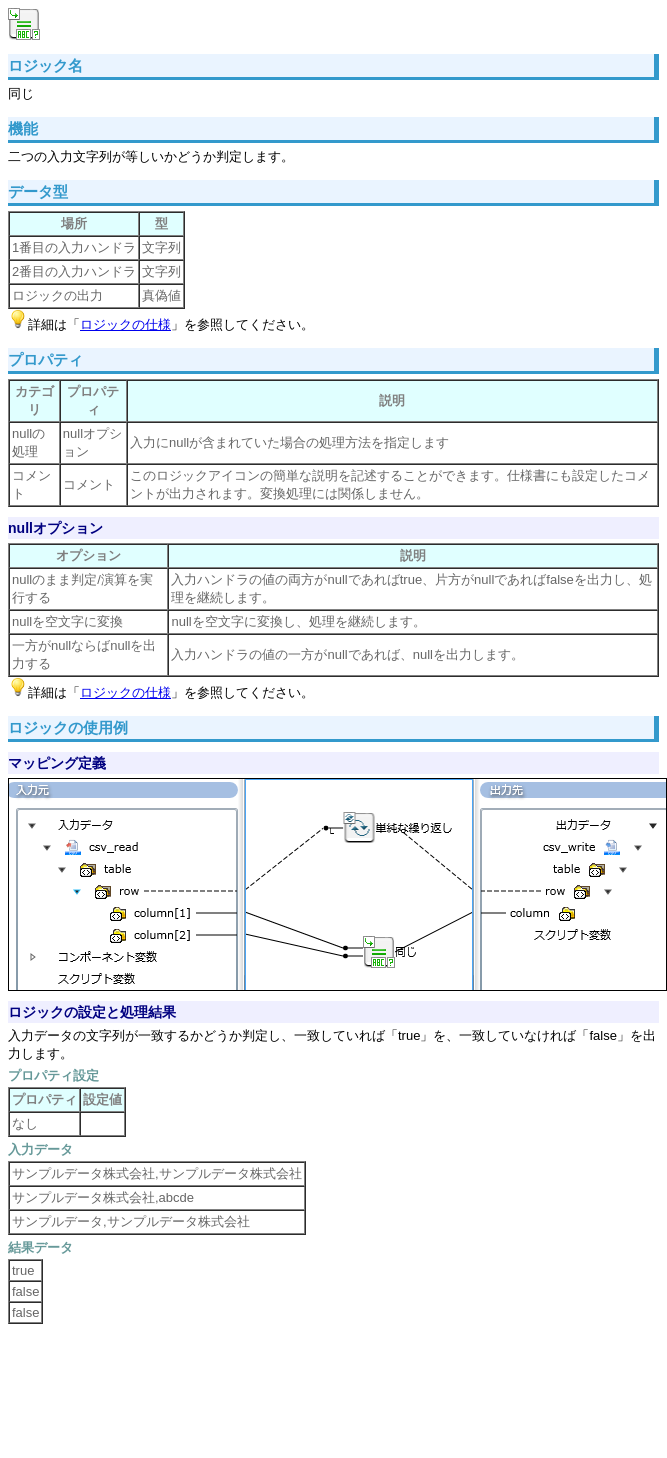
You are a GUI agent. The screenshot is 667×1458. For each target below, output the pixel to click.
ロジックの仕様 (125, 324)
